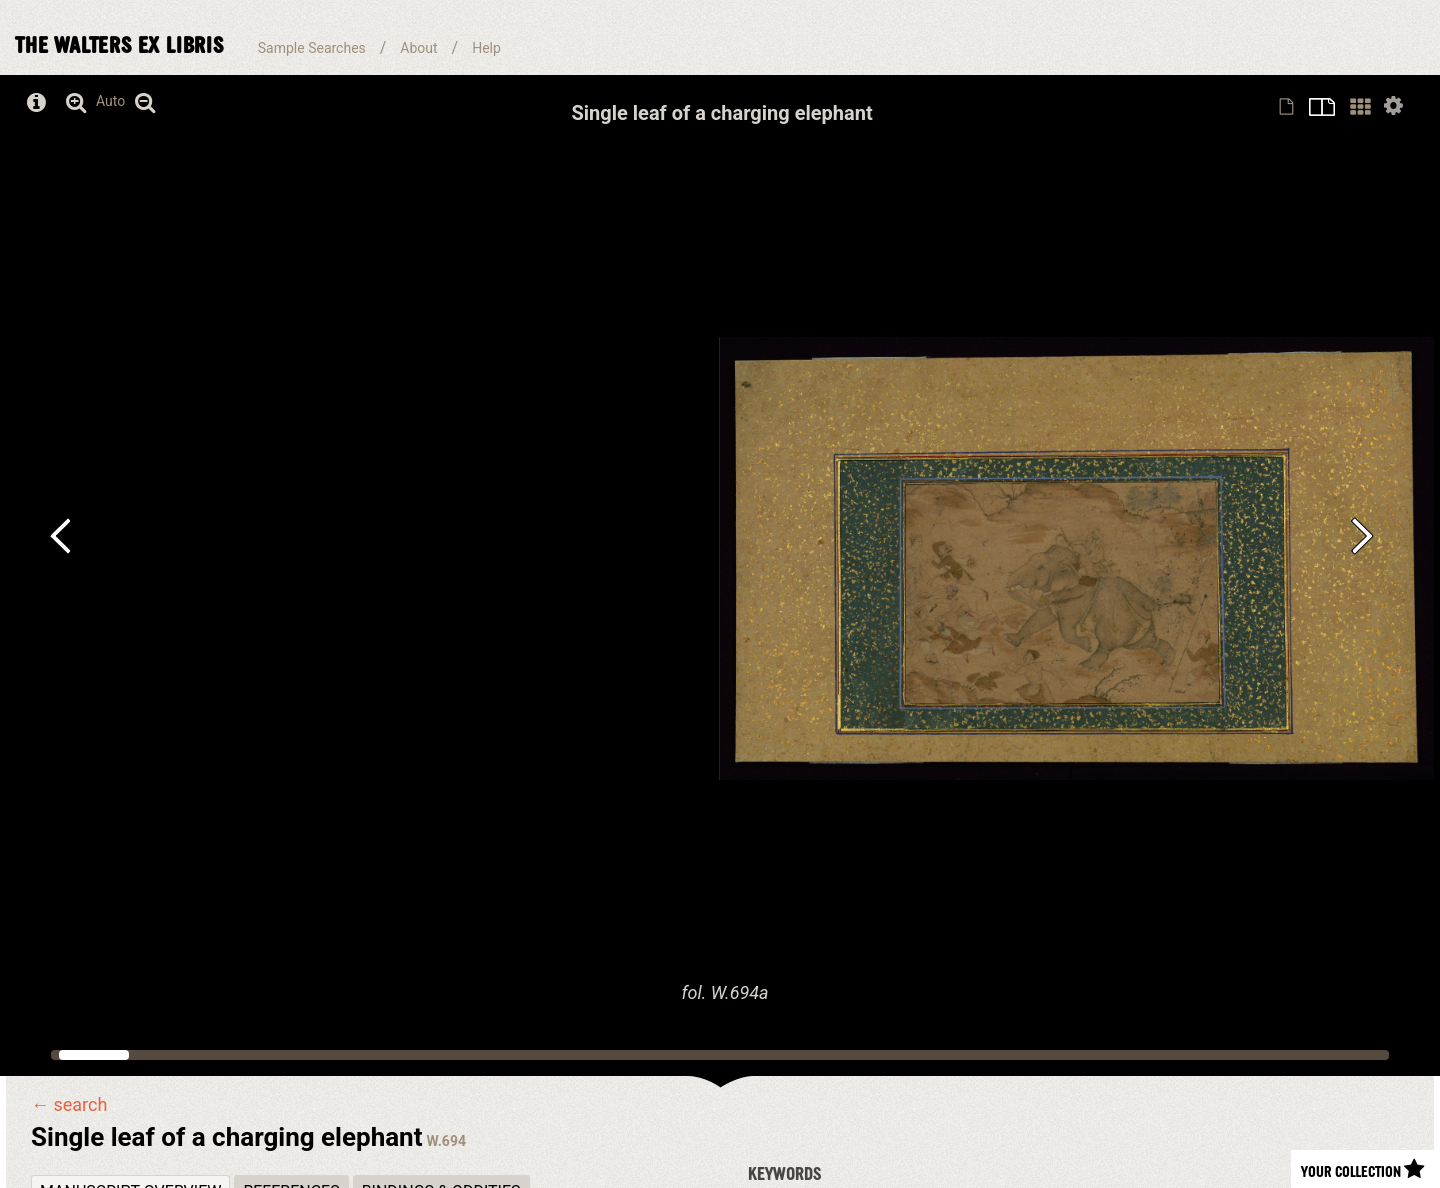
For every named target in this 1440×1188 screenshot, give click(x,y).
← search (69, 1105)
